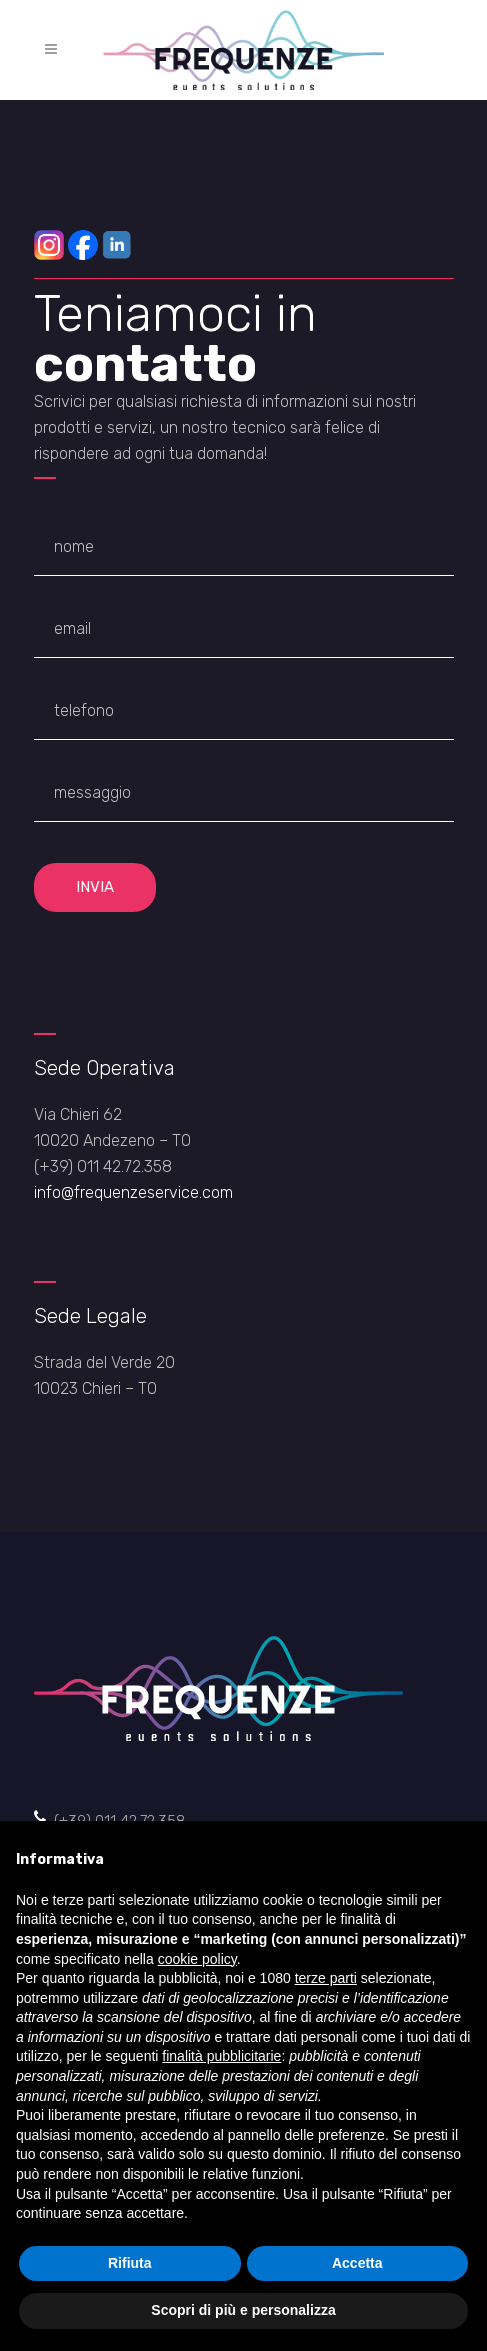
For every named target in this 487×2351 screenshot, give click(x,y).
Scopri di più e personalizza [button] (243, 2310)
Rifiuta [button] (130, 2263)
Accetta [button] (357, 2263)
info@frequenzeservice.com (133, 1192)
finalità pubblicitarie (221, 2056)
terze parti (326, 1978)
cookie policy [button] (197, 1959)
